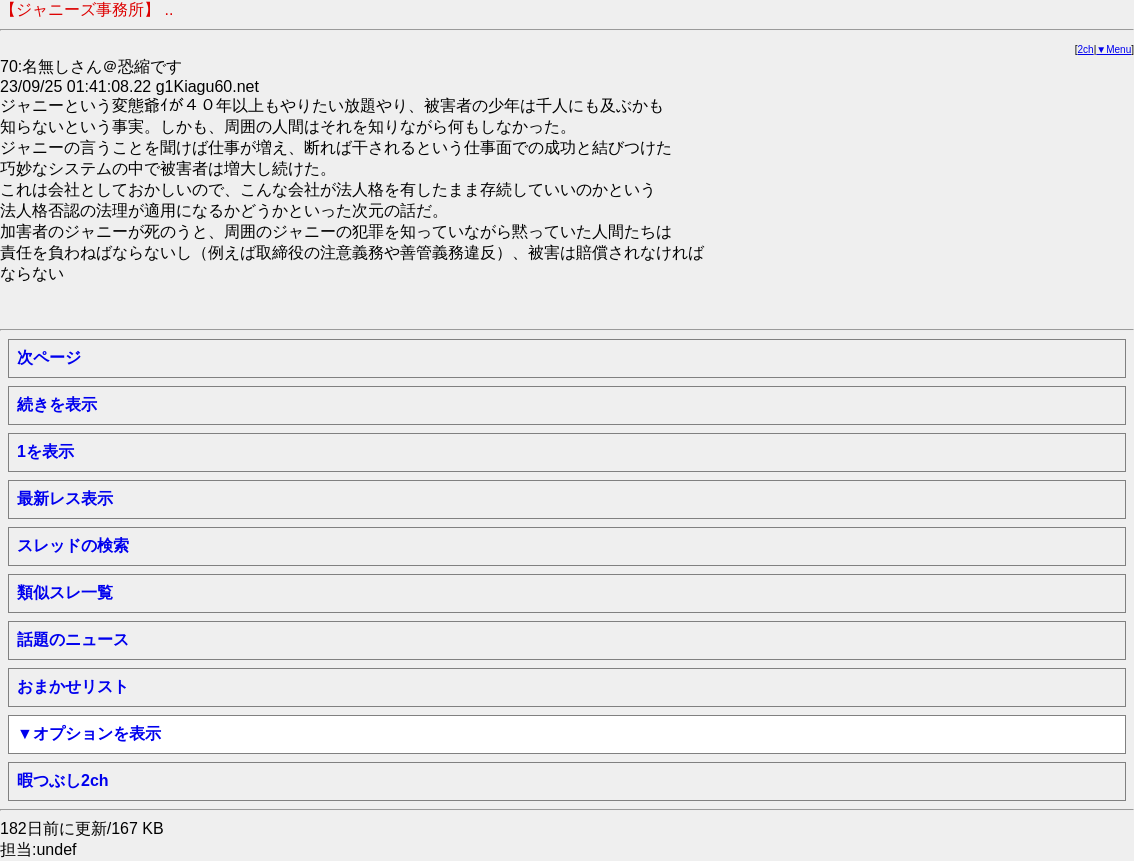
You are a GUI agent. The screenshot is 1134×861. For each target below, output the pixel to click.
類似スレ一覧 (65, 592)
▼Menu (1113, 49)
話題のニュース (73, 639)
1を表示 (45, 451)
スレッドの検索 (73, 545)
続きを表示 (57, 404)
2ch (1086, 49)
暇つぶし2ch (63, 780)
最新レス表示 (65, 498)
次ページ (49, 357)
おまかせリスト (73, 686)
